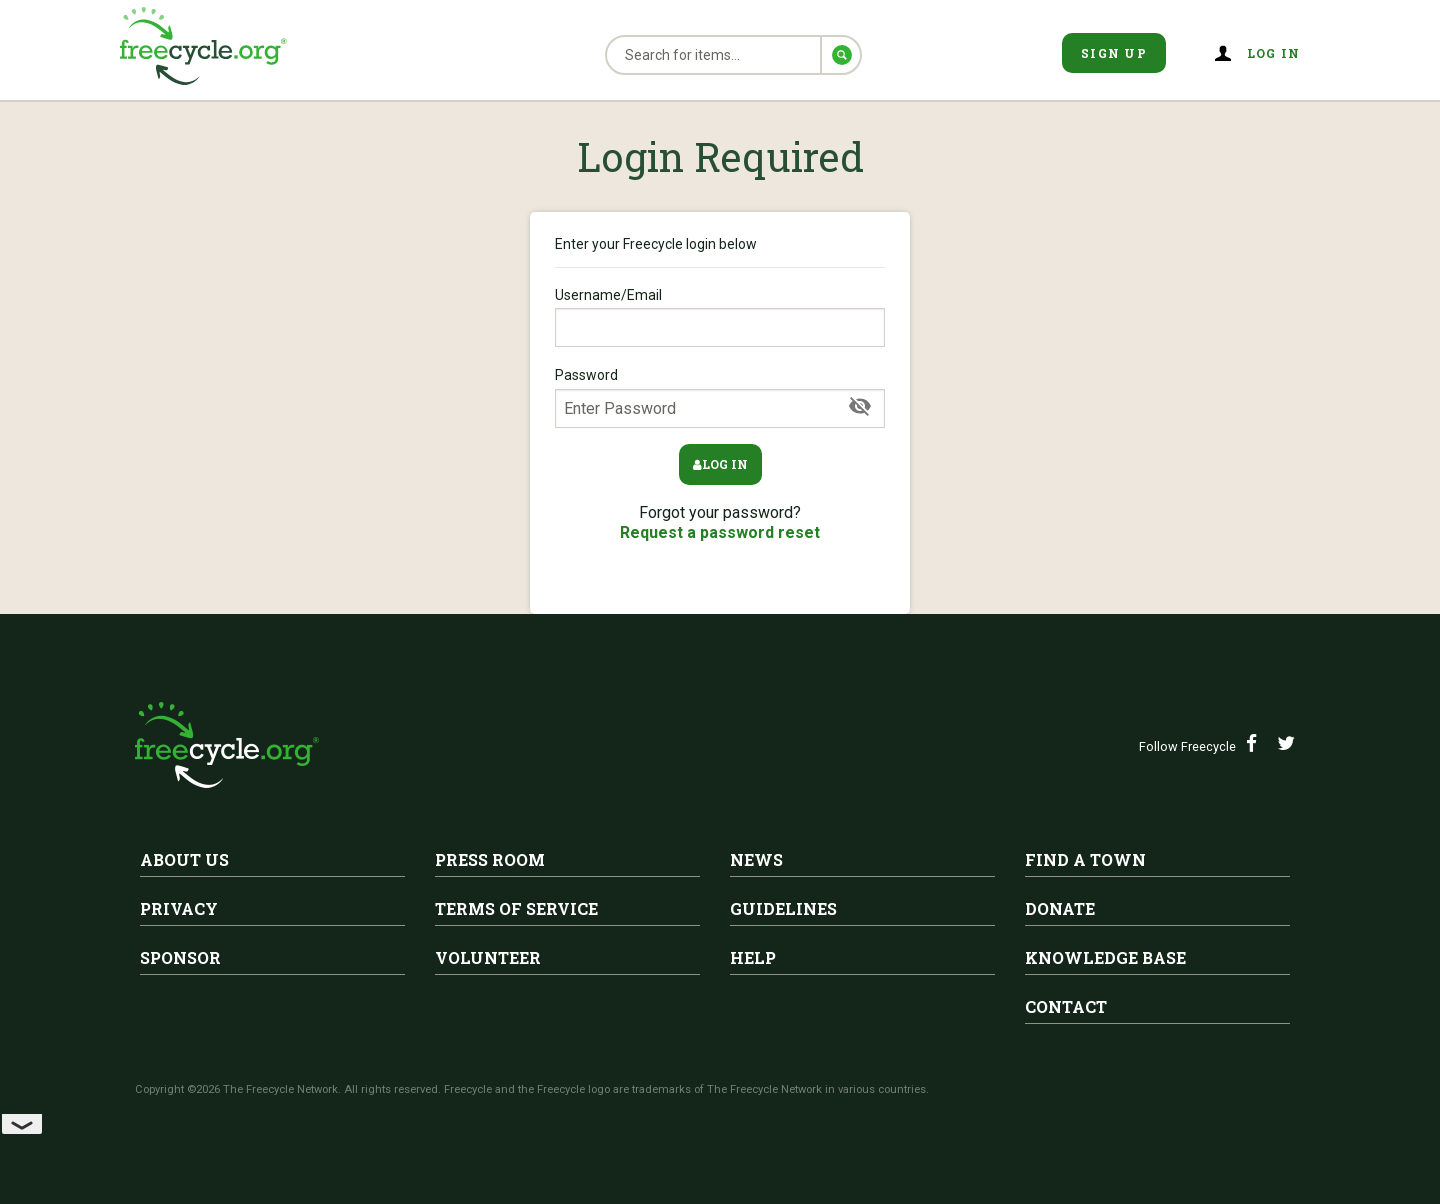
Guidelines (783, 908)
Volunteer (488, 957)
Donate (1060, 908)
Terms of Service (516, 908)
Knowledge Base (1105, 957)
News (756, 859)
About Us (184, 859)
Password (720, 397)
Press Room (490, 859)
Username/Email (720, 317)
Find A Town (1085, 859)
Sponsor (180, 957)
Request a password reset (720, 532)
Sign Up (1114, 53)
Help (753, 957)
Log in (1274, 53)
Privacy (179, 908)
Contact (1066, 1006)
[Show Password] (860, 407)
